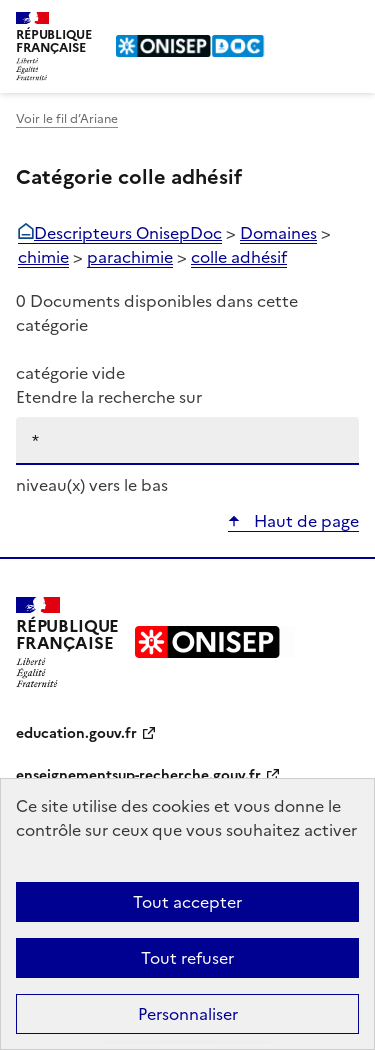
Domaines (278, 233)
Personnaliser (188, 1014)
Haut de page (304, 521)
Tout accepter (187, 902)
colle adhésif (239, 257)
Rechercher (307, 24)
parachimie (130, 257)
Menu (347, 24)
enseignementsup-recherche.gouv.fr (138, 775)
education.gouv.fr (76, 733)
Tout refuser (187, 958)
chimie (43, 257)
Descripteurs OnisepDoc (128, 233)
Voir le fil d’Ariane (67, 119)
